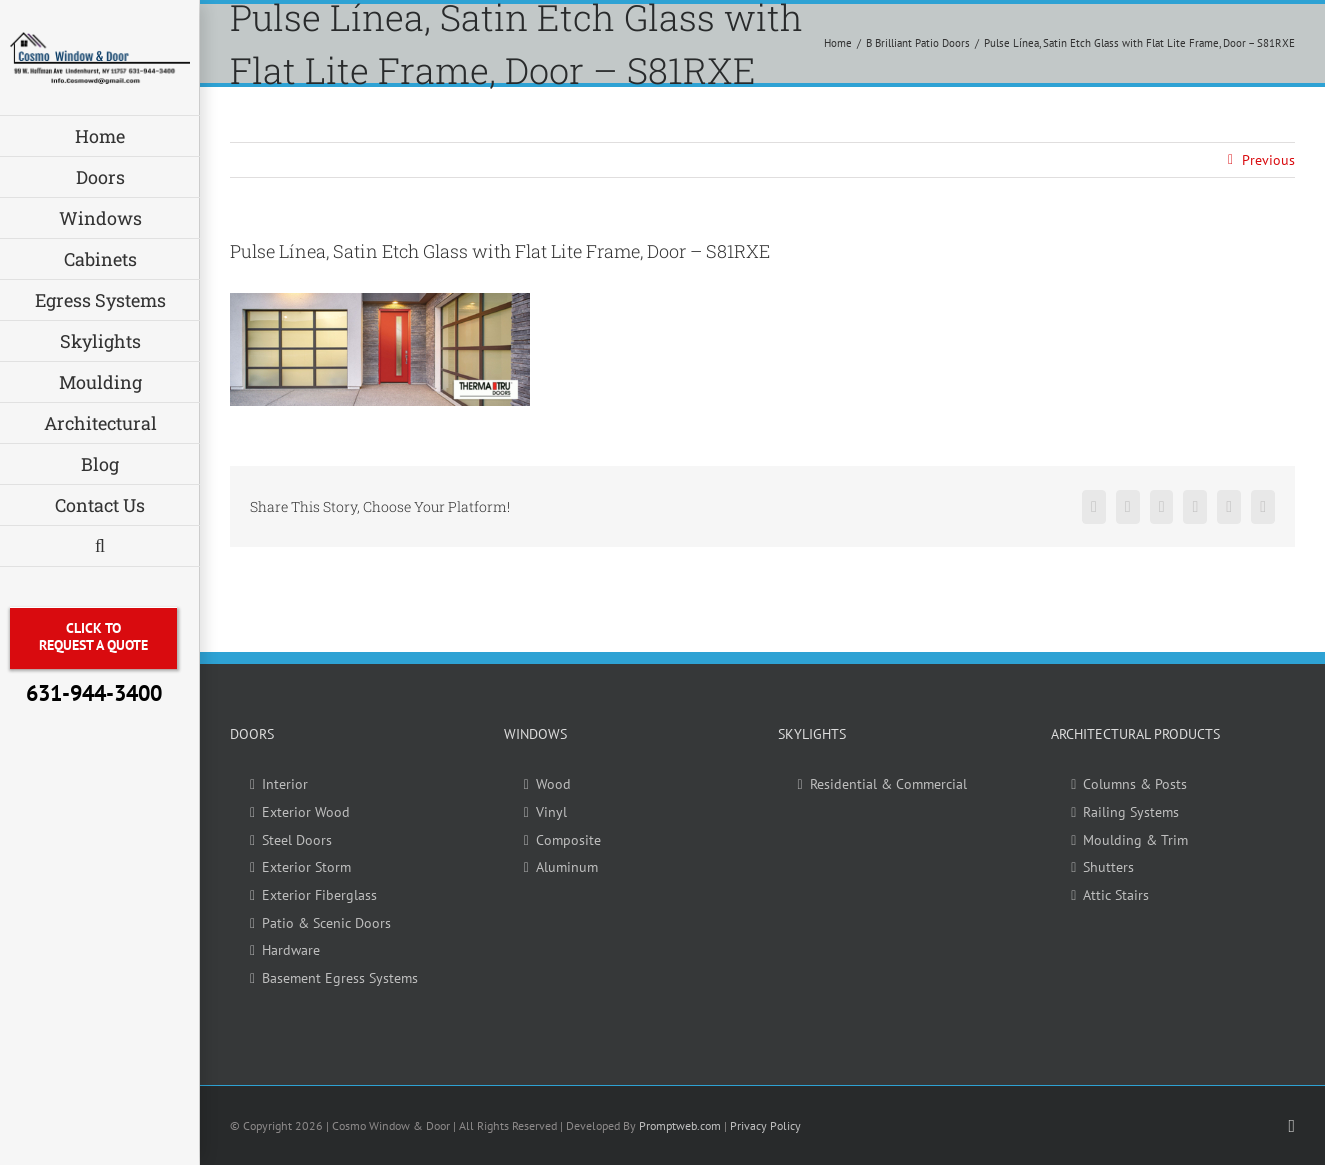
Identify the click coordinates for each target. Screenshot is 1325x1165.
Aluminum (567, 867)
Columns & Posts (1135, 784)
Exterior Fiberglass (319, 895)
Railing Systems (1131, 812)
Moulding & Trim (1135, 840)
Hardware (291, 950)
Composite (568, 840)
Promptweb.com (680, 1125)
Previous (1268, 160)
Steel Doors (297, 840)
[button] (100, 546)
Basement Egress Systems (340, 978)
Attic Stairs (1116, 895)
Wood (553, 784)
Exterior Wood (306, 812)
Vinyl (551, 812)
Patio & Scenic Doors (326, 923)
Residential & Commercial (888, 784)
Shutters (1108, 867)
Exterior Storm (306, 867)
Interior (285, 784)
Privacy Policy (765, 1125)
